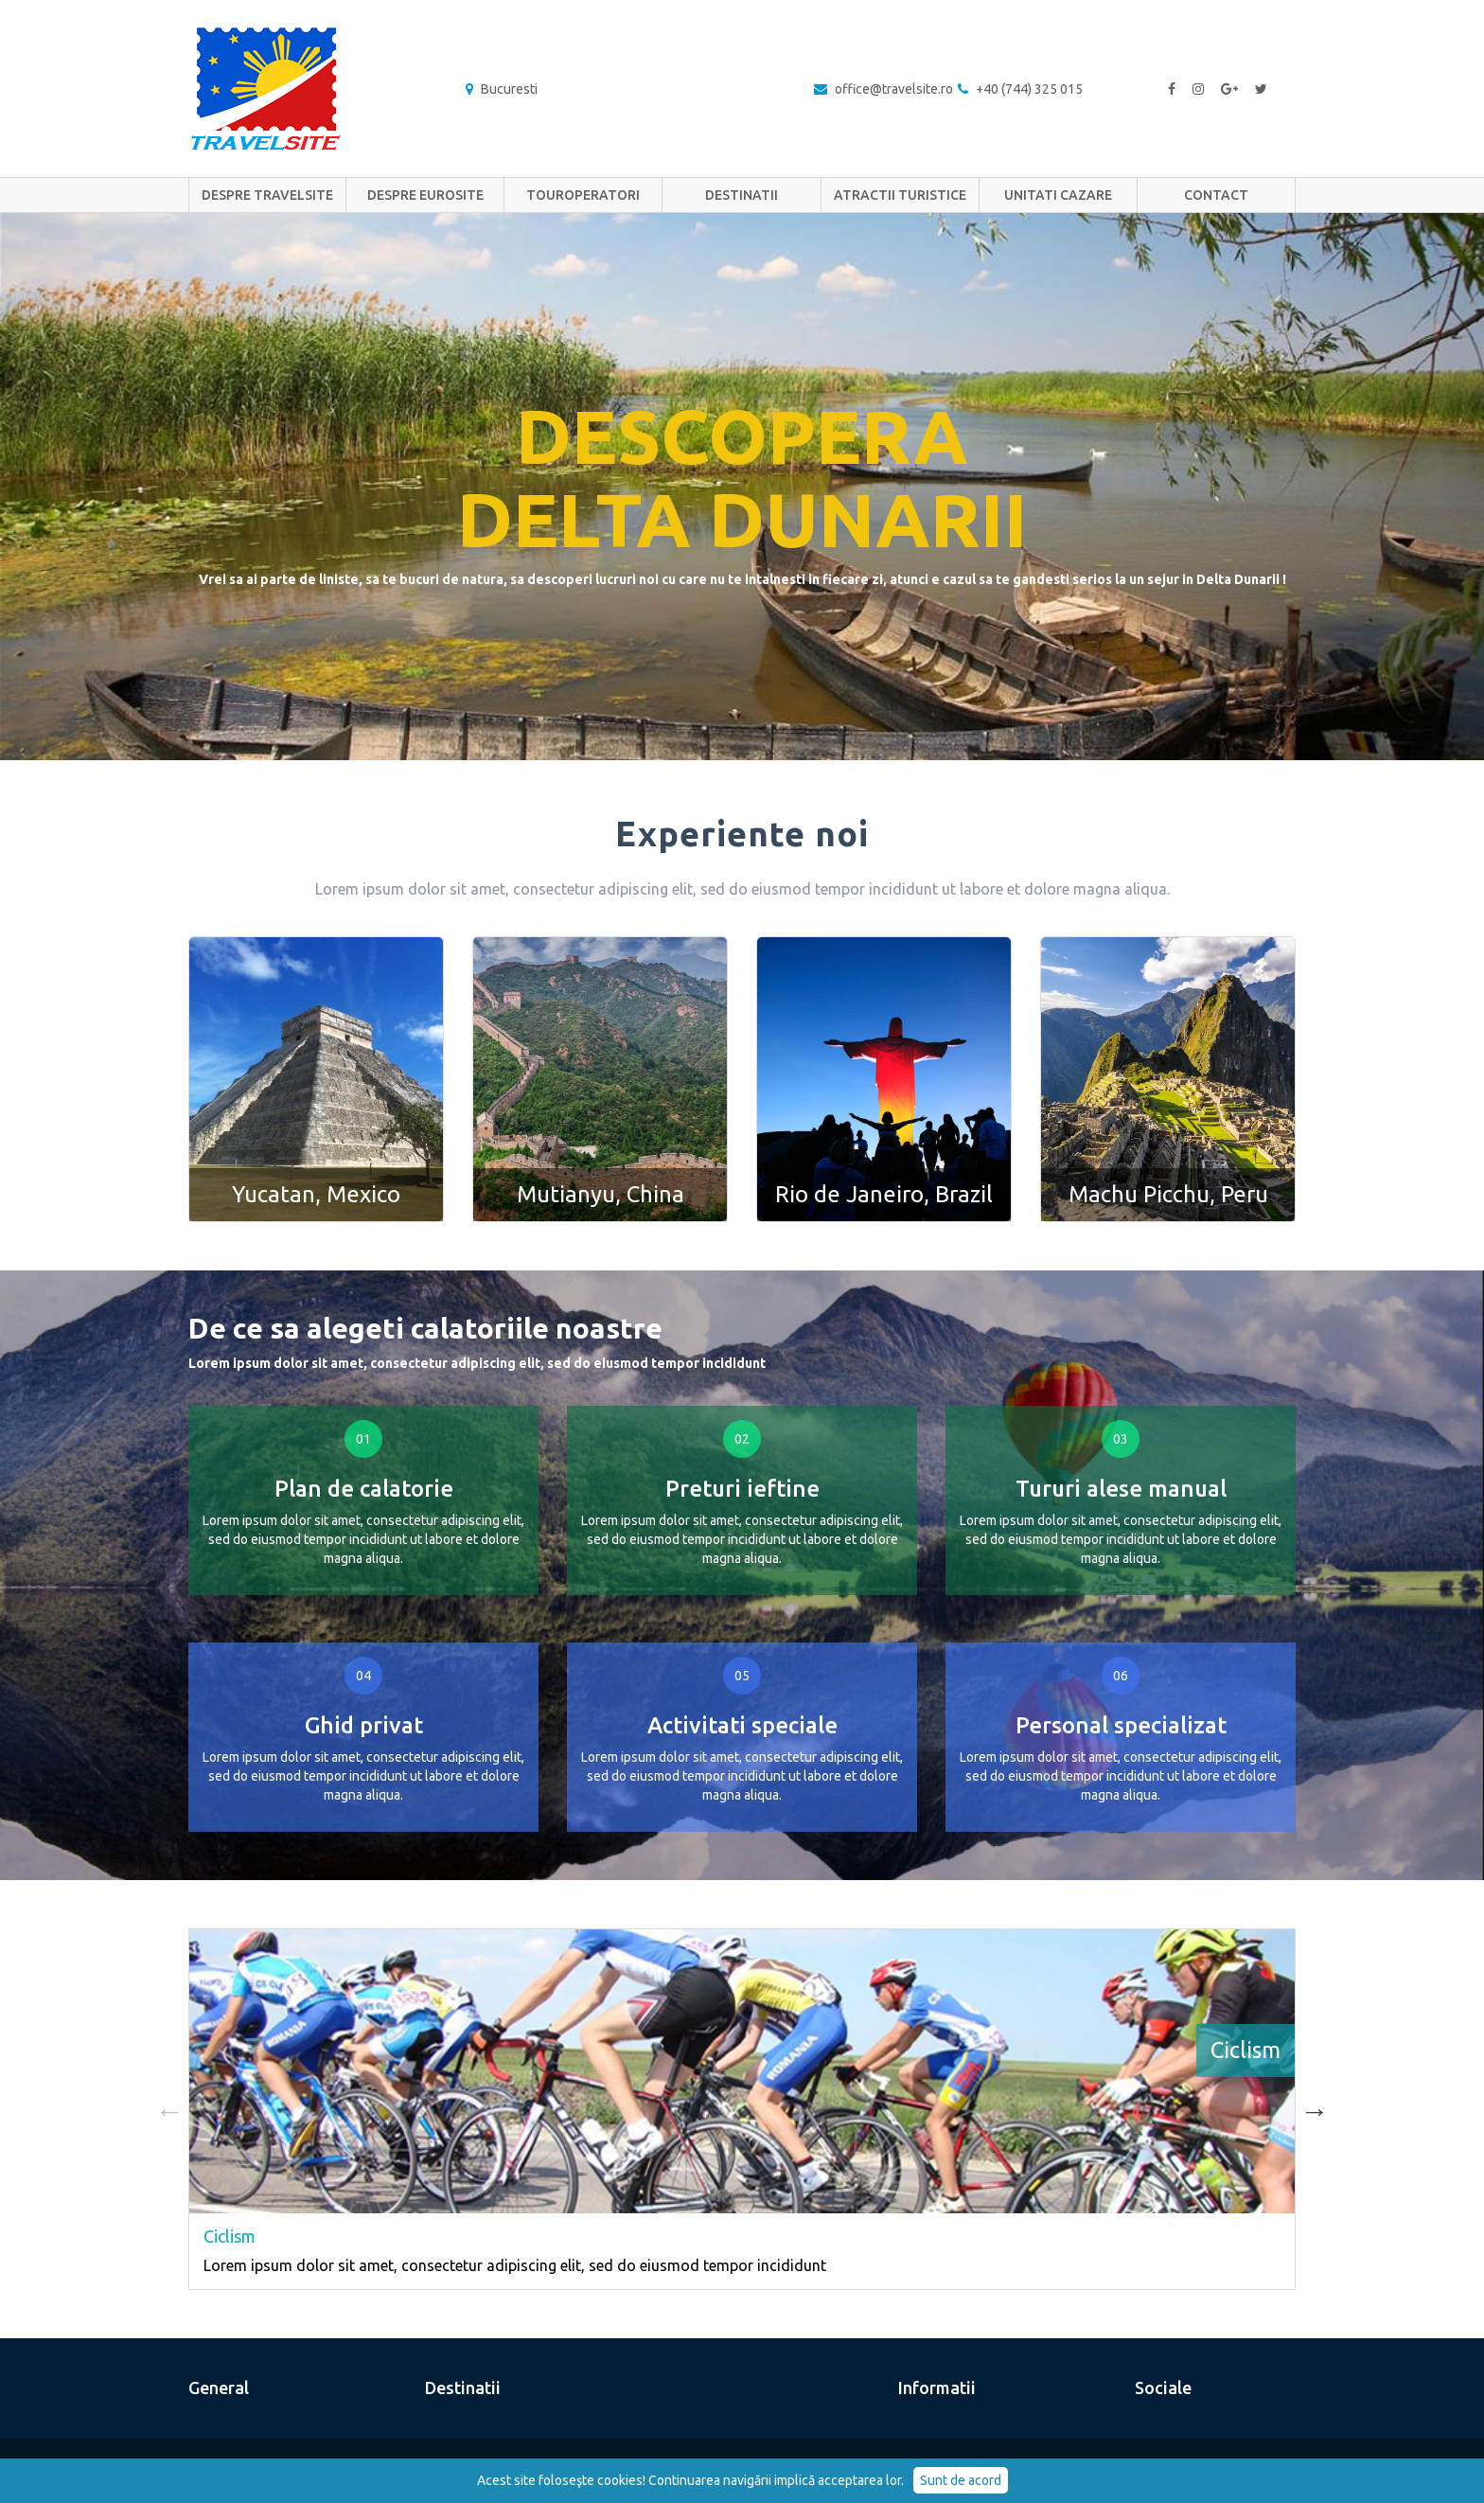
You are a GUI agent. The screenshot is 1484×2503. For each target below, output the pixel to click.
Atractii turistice (900, 195)
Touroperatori (583, 195)
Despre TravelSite (267, 195)
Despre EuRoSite (425, 195)
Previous (169, 2109)
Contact (1216, 195)
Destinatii (741, 195)
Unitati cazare (1058, 195)
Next (1315, 2109)
